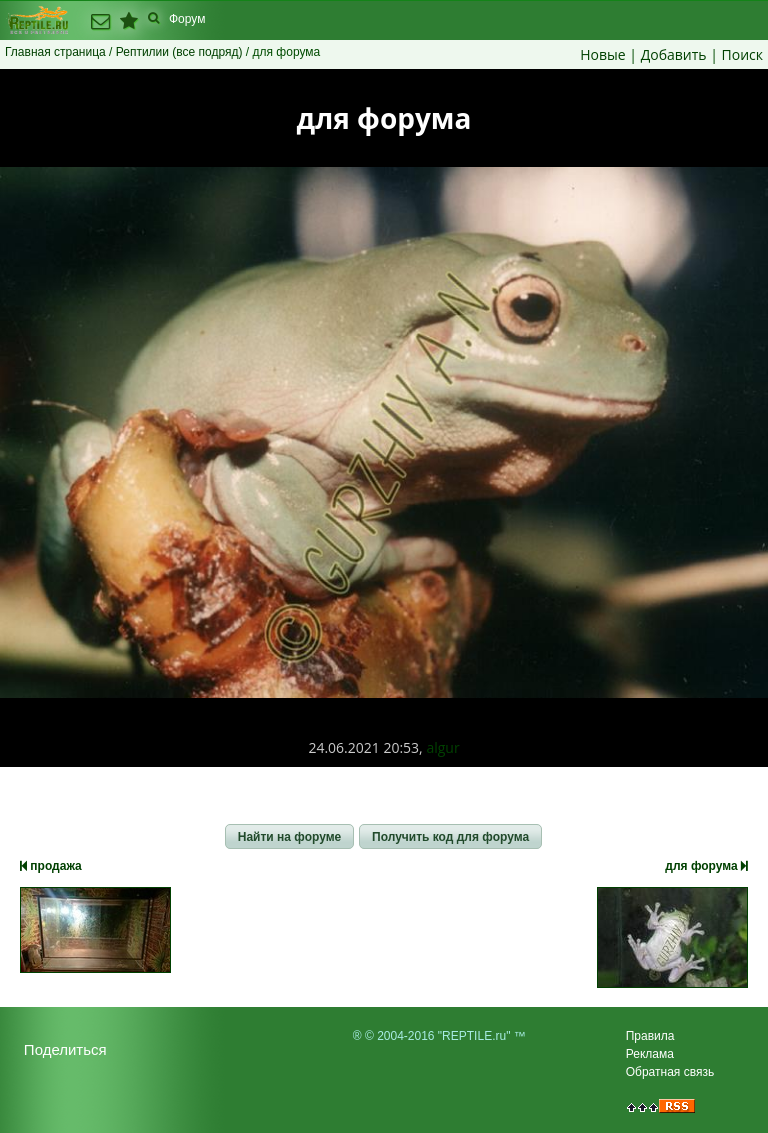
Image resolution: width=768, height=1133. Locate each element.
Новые (602, 54)
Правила (650, 1036)
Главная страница (55, 52)
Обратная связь (670, 1072)
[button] (289, 837)
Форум (187, 19)
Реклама (650, 1054)
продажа (51, 866)
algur (442, 747)
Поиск (742, 54)
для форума (706, 866)
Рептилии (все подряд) (179, 52)
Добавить (674, 54)
